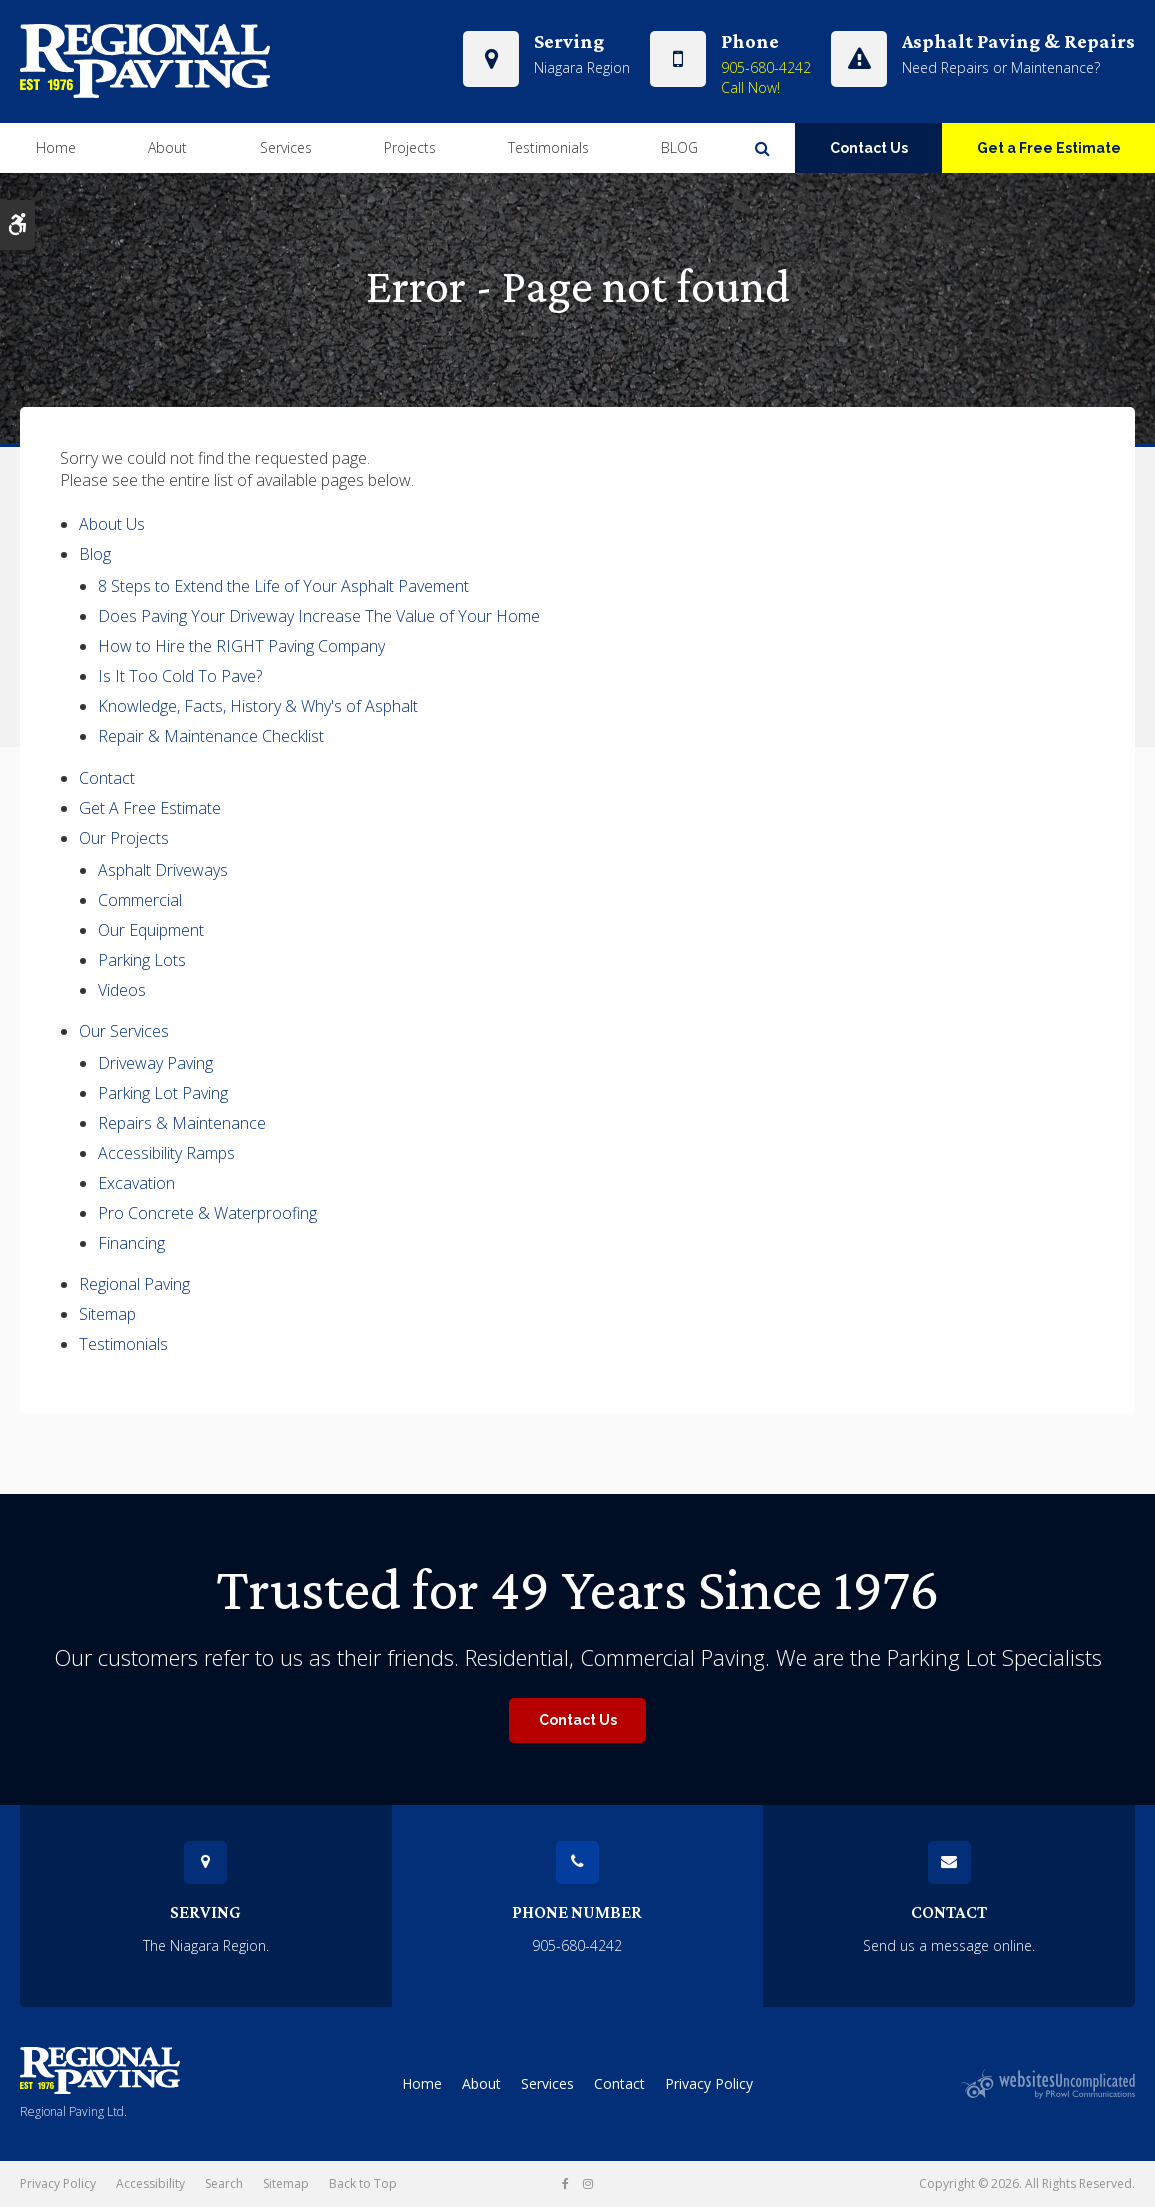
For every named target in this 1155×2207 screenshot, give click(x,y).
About (167, 146)
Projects (410, 146)
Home (56, 146)
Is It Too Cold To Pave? (180, 676)
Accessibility (150, 2183)
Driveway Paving (155, 1063)
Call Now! (750, 86)
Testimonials (548, 146)
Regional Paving (134, 1284)
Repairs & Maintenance (182, 1123)
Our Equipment (151, 930)
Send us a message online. (949, 1945)
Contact (107, 778)
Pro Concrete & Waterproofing (207, 1213)
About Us (112, 524)
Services (286, 146)
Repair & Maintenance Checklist (211, 736)
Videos (122, 990)
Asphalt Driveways (163, 870)
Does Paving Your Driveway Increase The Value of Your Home (319, 616)
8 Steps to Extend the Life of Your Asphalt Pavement (283, 586)
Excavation (136, 1183)
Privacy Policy (709, 2083)
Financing (131, 1243)
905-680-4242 (766, 66)
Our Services (124, 1031)
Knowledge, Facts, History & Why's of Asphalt (258, 706)
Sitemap (107, 1314)
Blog (95, 554)
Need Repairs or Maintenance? (1001, 66)
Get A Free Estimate (150, 808)
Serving (205, 1912)
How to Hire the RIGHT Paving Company (241, 646)
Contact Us (869, 147)
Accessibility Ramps (166, 1153)
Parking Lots (142, 960)
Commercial (140, 900)
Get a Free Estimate (1049, 147)
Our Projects (124, 838)
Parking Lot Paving (163, 1093)
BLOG (679, 146)
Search (224, 2183)
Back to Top (363, 2183)
